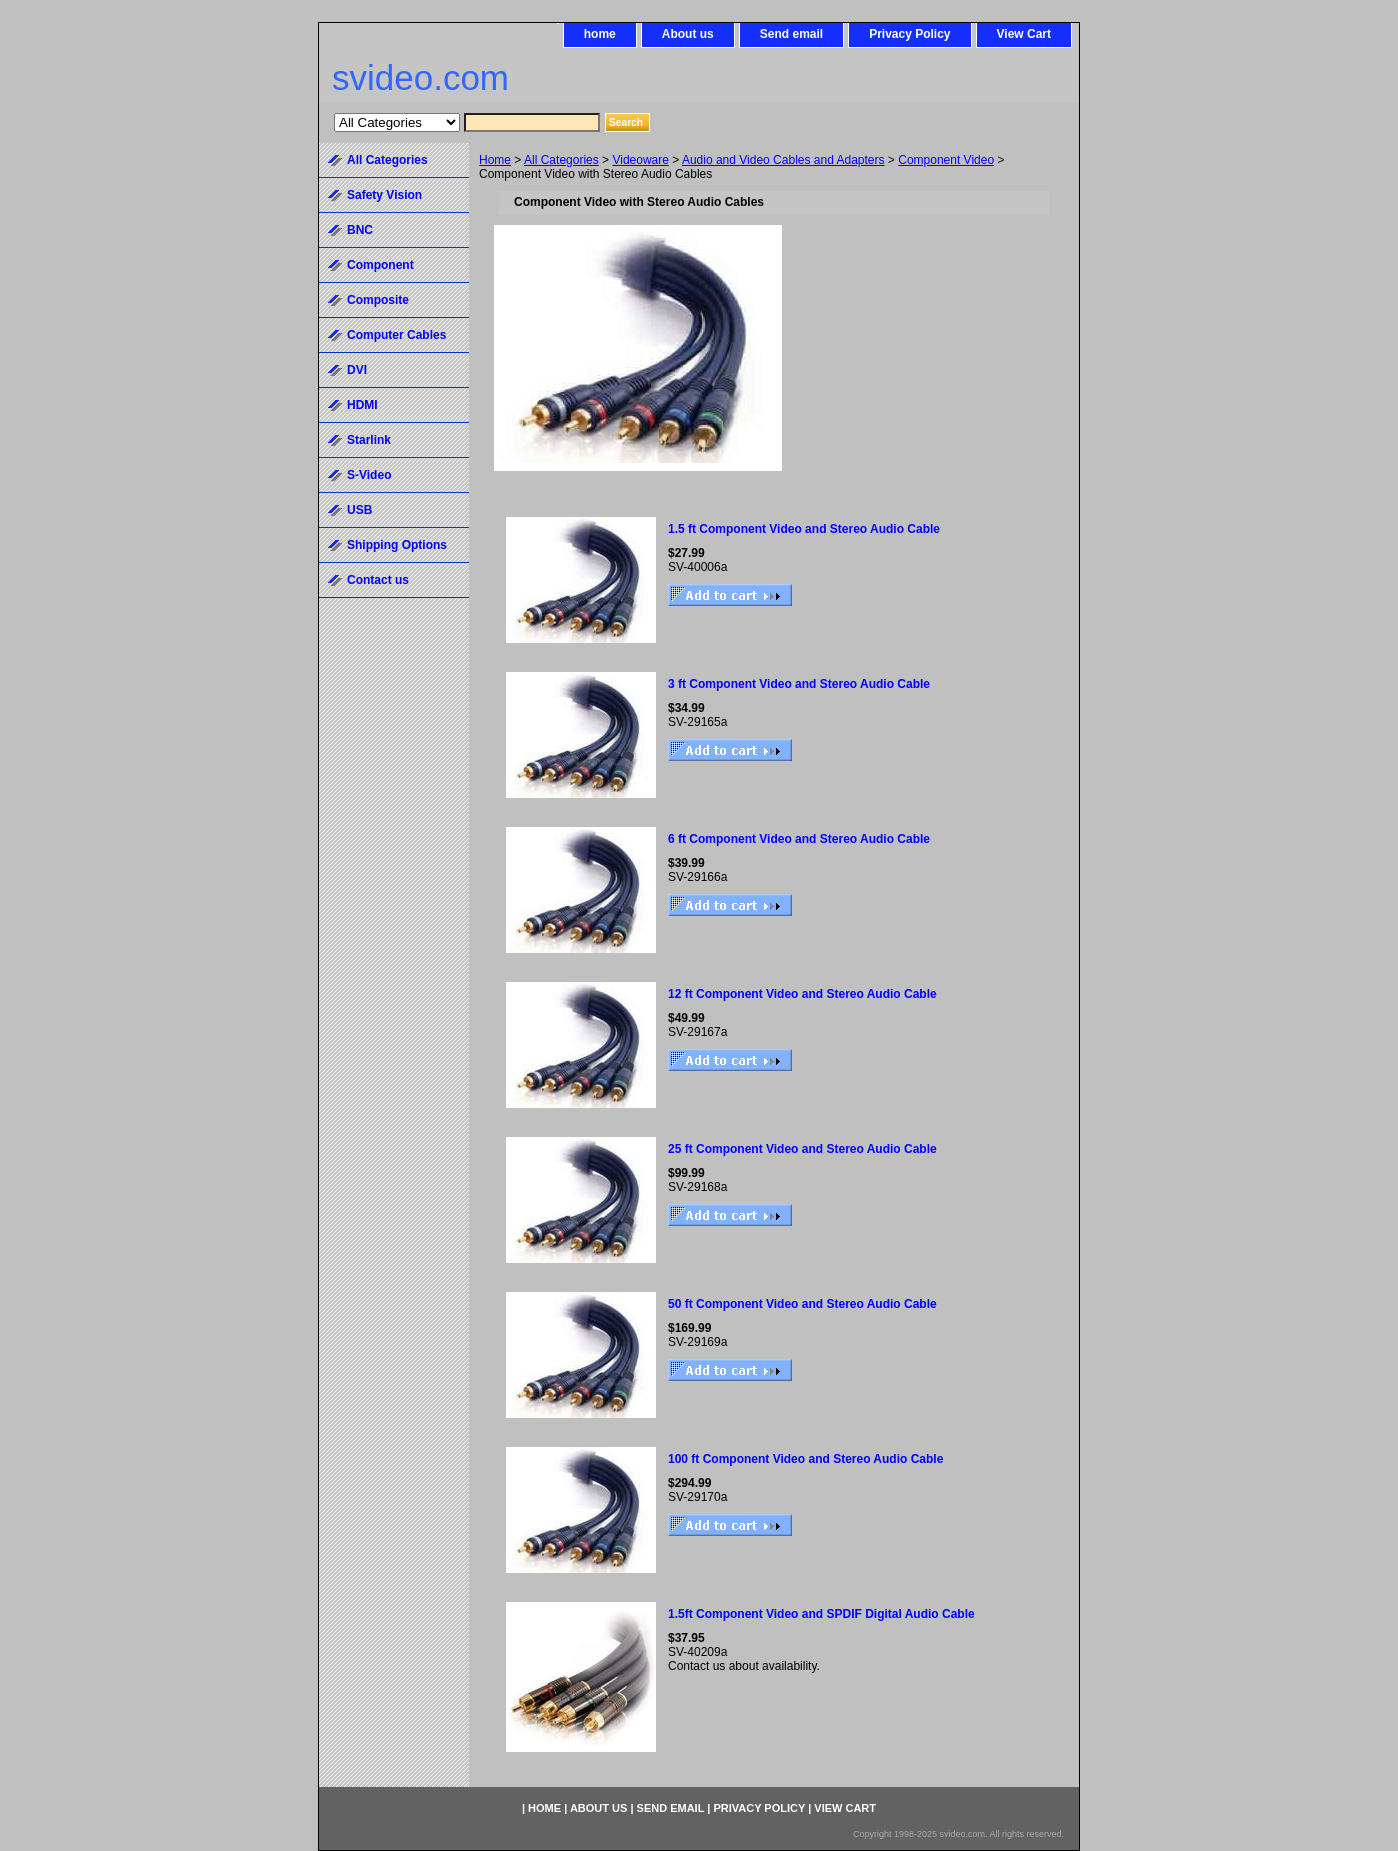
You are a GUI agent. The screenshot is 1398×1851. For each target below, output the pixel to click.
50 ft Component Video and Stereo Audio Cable (802, 1304)
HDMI (362, 405)
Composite (378, 300)
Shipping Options (397, 545)
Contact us (378, 580)
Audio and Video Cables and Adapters (783, 160)
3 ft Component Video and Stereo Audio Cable (799, 684)
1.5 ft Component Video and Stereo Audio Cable (804, 529)
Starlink (369, 440)
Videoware (640, 160)
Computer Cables (396, 335)
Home (495, 160)
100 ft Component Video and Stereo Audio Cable (805, 1459)
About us (688, 34)
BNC (360, 230)
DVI (357, 370)
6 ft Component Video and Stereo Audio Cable (799, 839)
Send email (791, 34)
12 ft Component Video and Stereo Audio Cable (802, 994)
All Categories (561, 160)
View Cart (1024, 34)
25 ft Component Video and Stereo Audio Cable (802, 1149)
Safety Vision (384, 195)
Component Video (946, 160)
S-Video (369, 475)
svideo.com (420, 77)
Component (380, 265)
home (600, 34)
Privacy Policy (909, 34)
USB (359, 510)
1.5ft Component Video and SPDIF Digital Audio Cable (821, 1614)
